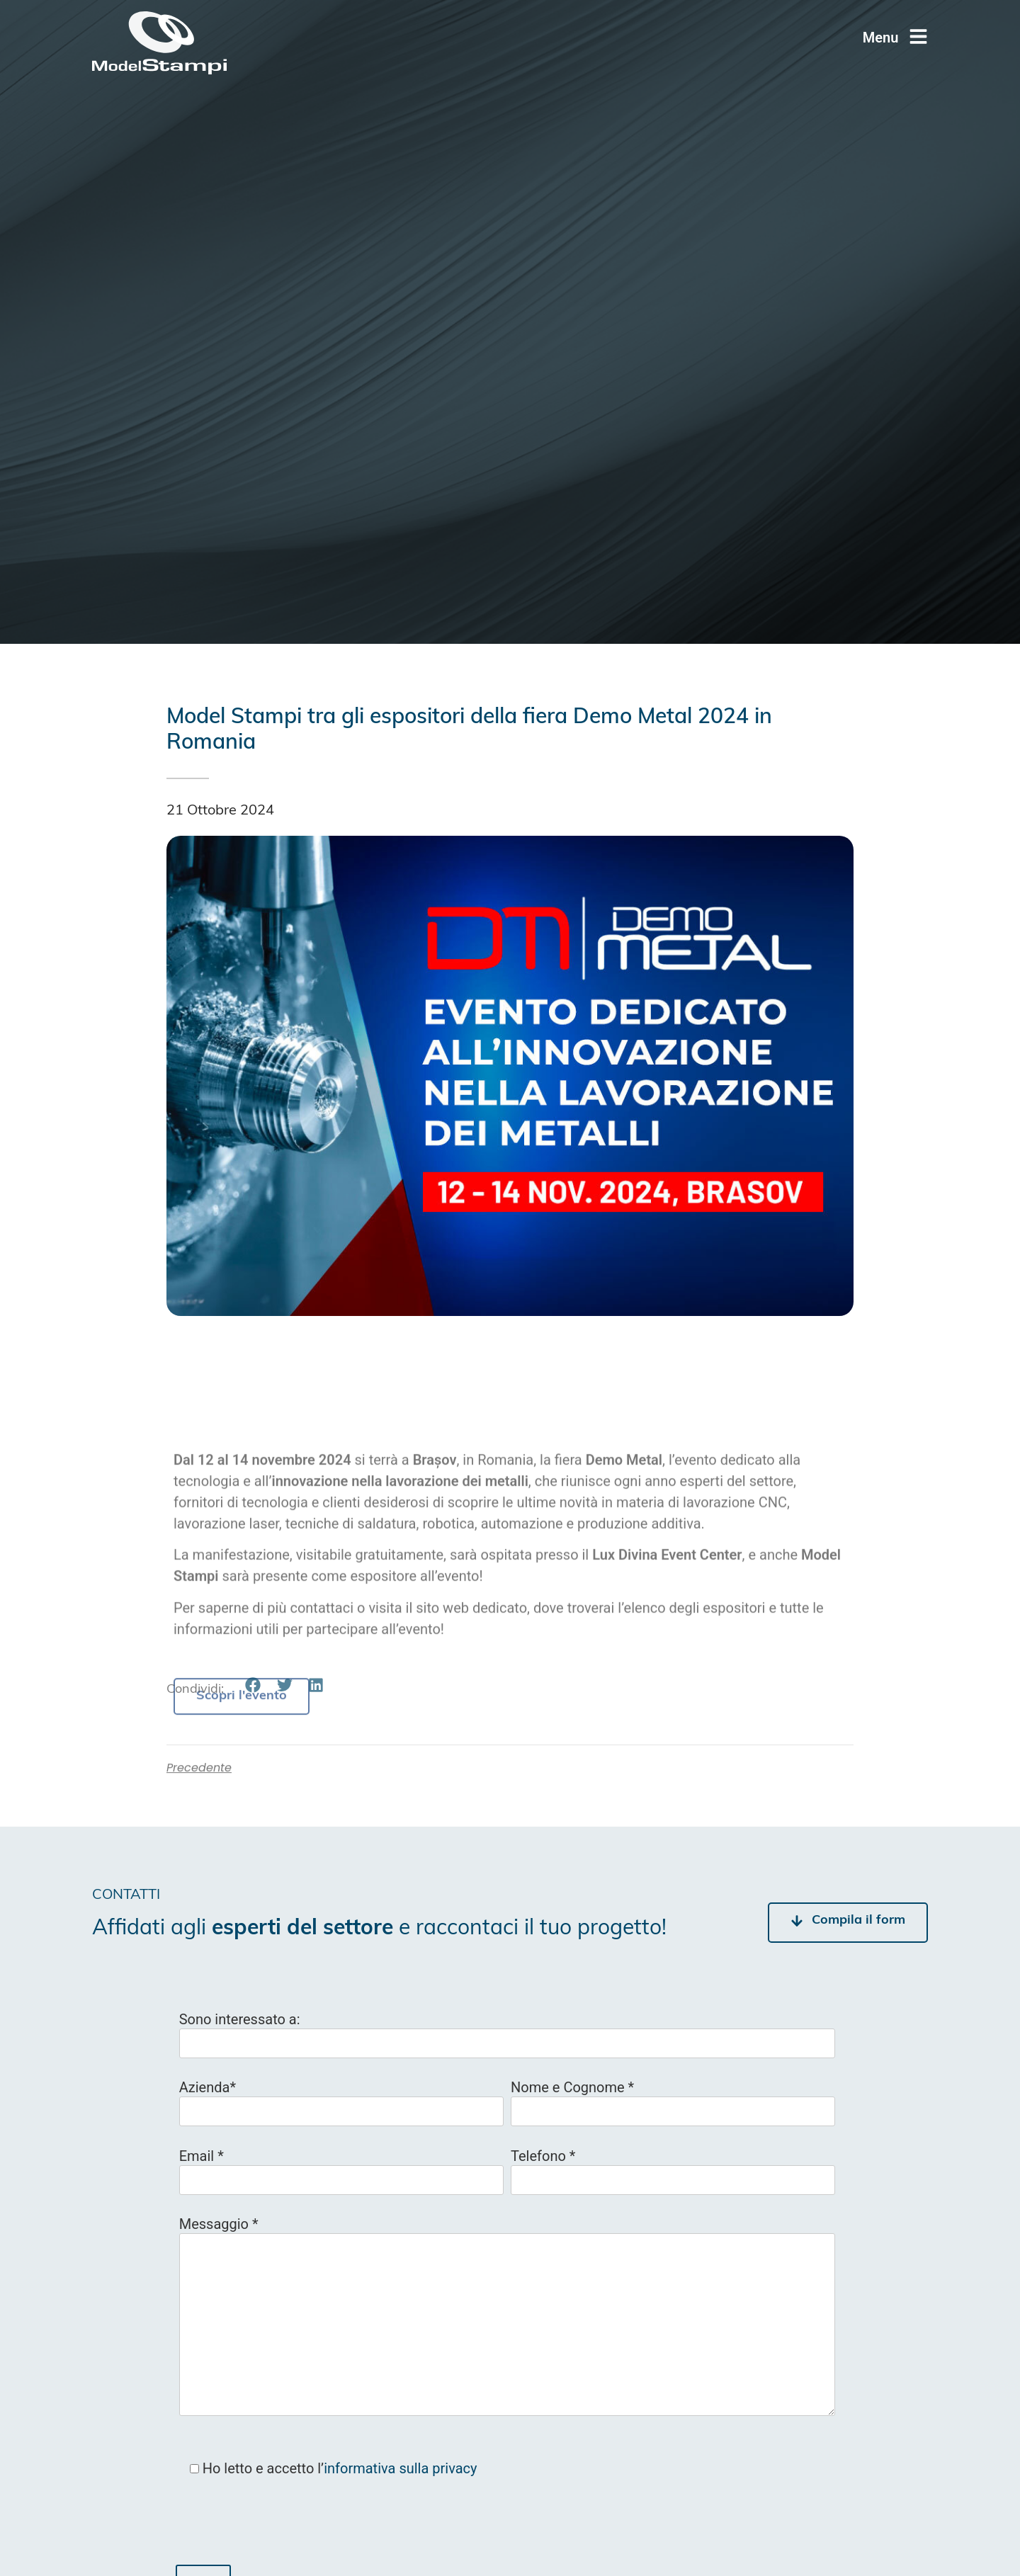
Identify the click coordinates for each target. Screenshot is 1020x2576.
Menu (881, 37)
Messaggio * (219, 2224)
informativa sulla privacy (400, 2468)
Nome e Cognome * (572, 2087)
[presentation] (283, 2527)
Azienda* (207, 2087)
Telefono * (543, 2156)
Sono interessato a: (239, 2019)
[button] (253, 1685)
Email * (201, 2156)
